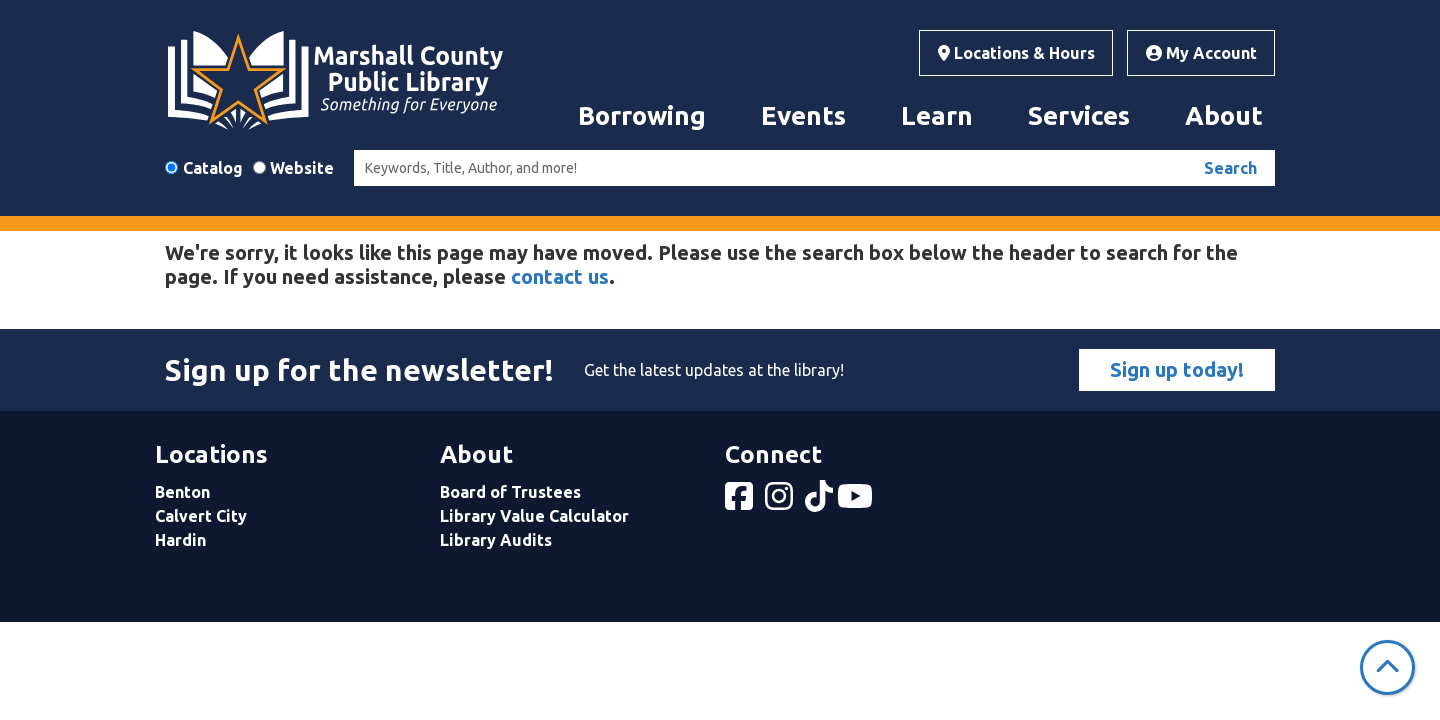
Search (1230, 168)
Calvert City (201, 516)
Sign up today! (1177, 369)
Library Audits (496, 540)
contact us (560, 276)
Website (302, 168)
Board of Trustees (510, 492)
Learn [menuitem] (937, 115)
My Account (1201, 53)
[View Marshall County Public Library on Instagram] (781, 502)
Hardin (180, 540)
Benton (182, 492)
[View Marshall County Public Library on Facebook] (741, 502)
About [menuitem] (1224, 115)
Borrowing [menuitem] (642, 115)
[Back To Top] (1387, 667)
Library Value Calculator (534, 516)
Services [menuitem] (1079, 115)
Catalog (213, 168)
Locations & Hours (1016, 53)
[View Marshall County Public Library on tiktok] (821, 502)
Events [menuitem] (803, 115)
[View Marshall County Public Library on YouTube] (857, 502)
